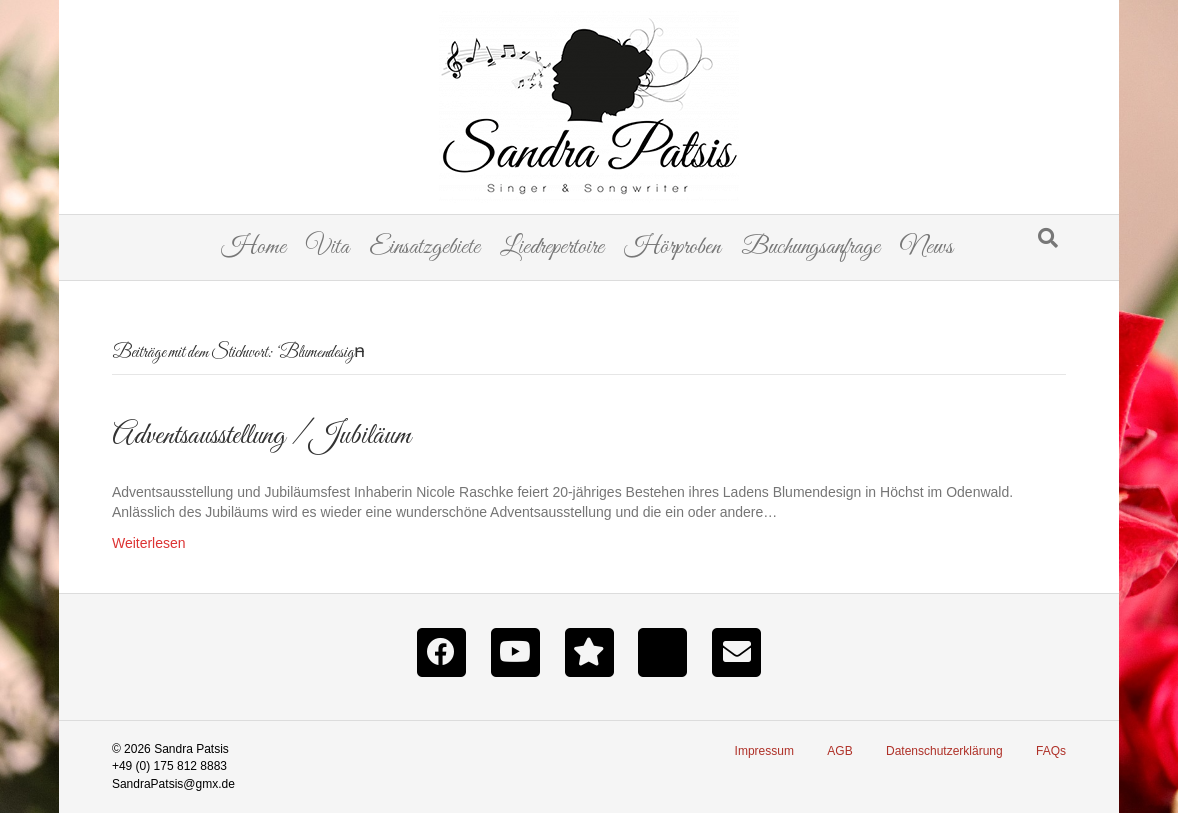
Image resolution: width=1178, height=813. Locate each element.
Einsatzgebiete (424, 247)
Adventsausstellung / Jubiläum (261, 436)
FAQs (1051, 751)
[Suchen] (1048, 238)
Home (253, 247)
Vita (327, 247)
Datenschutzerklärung (944, 751)
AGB (839, 751)
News (926, 247)
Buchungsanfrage (810, 247)
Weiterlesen (149, 543)
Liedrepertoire (552, 247)
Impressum (764, 751)
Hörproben (672, 247)
